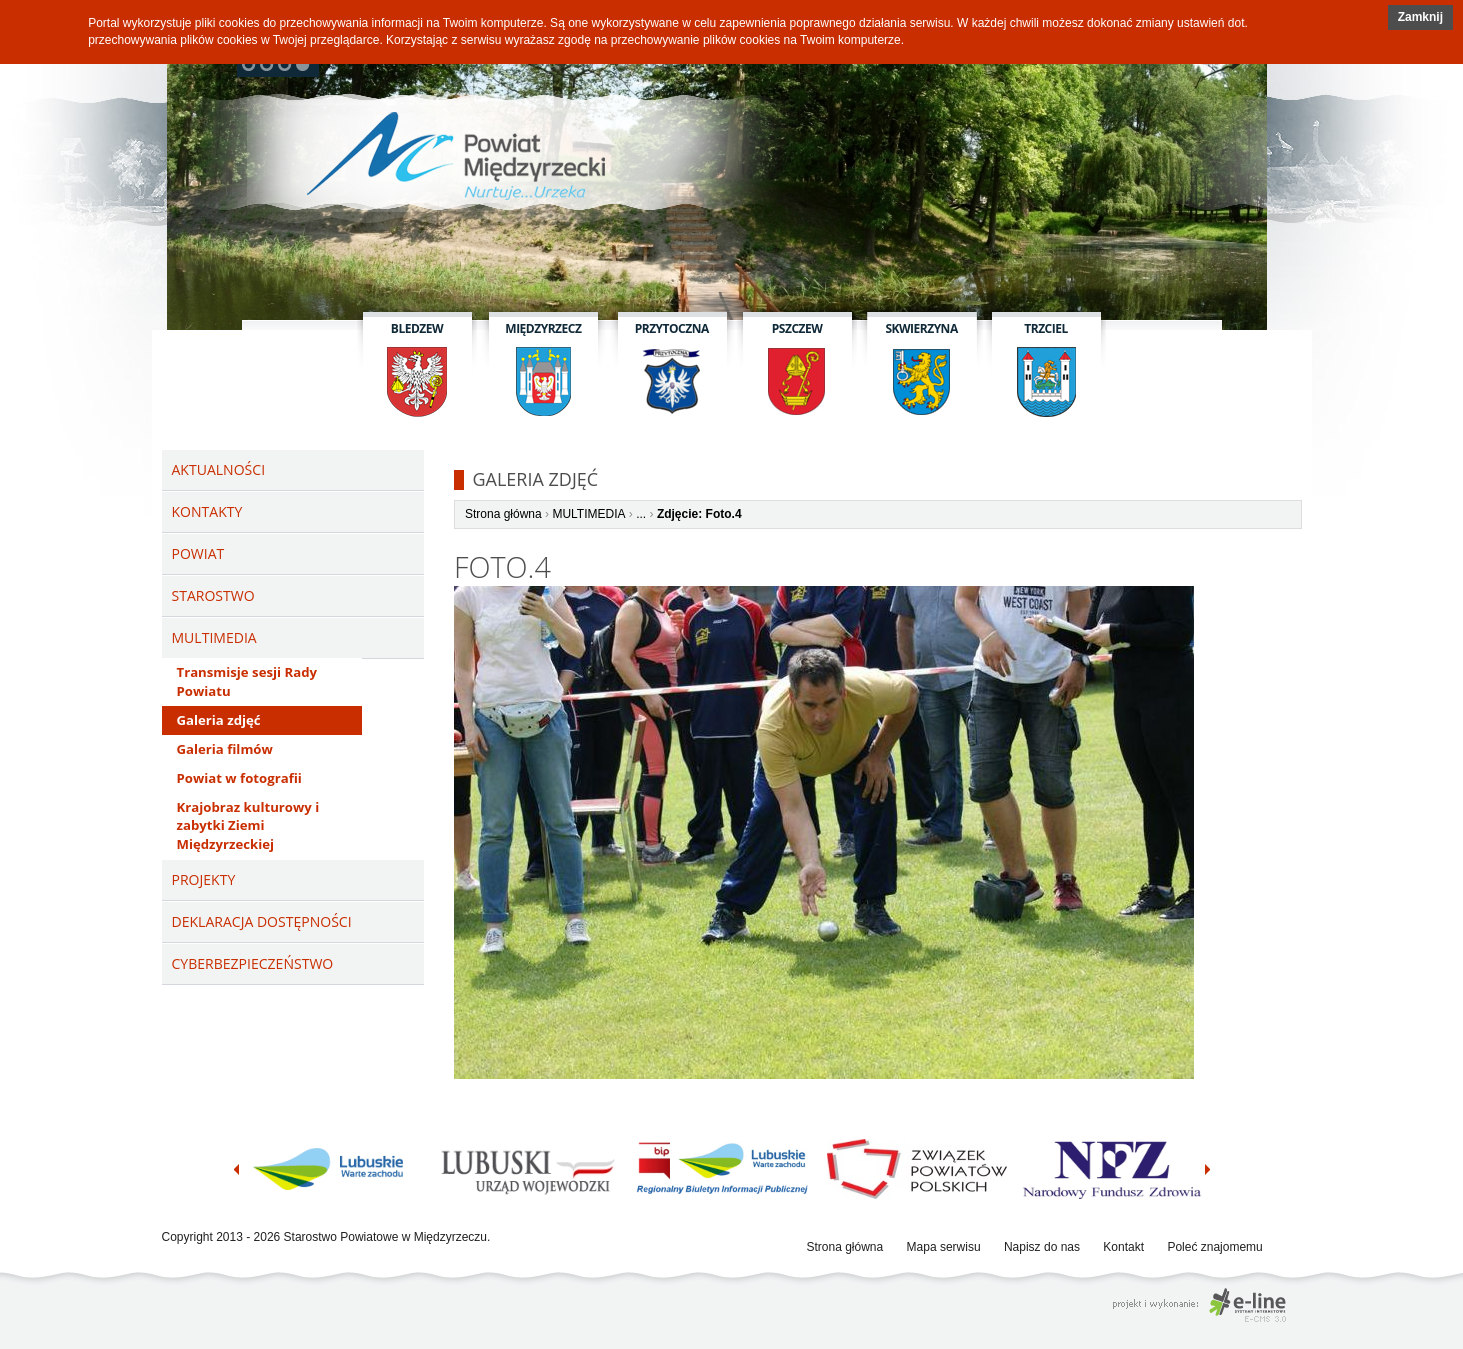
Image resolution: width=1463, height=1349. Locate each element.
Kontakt (1123, 1247)
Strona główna (503, 514)
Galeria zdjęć (219, 720)
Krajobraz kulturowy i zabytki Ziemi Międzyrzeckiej (248, 826)
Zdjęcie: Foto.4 (699, 514)
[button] (1420, 17)
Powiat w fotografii (239, 778)
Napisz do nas (1042, 1247)
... (641, 514)
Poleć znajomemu (1214, 1247)
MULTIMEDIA (588, 514)
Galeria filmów (225, 749)
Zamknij (1420, 17)
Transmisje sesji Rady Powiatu (247, 681)
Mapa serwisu (944, 1247)
